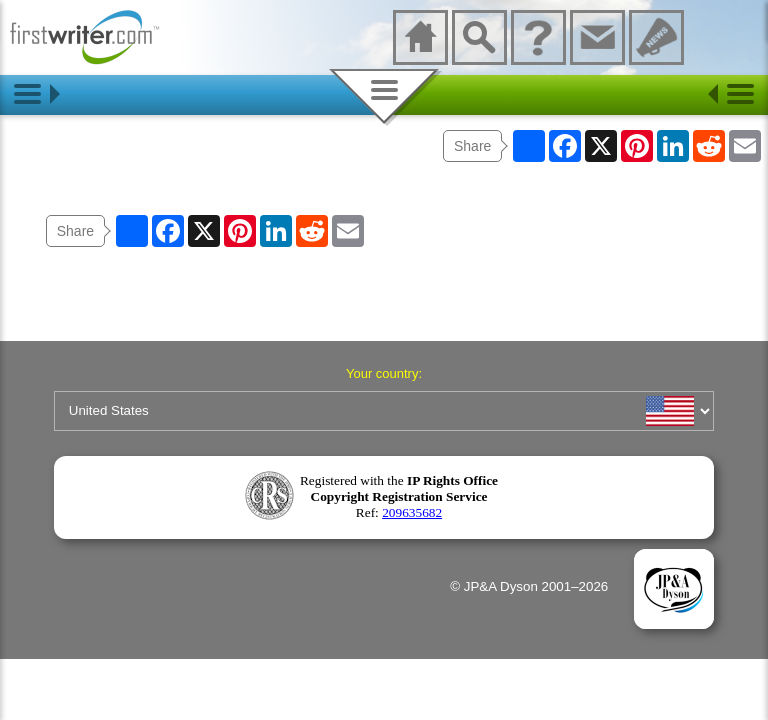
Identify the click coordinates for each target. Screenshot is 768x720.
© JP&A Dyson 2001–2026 (529, 586)
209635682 (412, 512)
